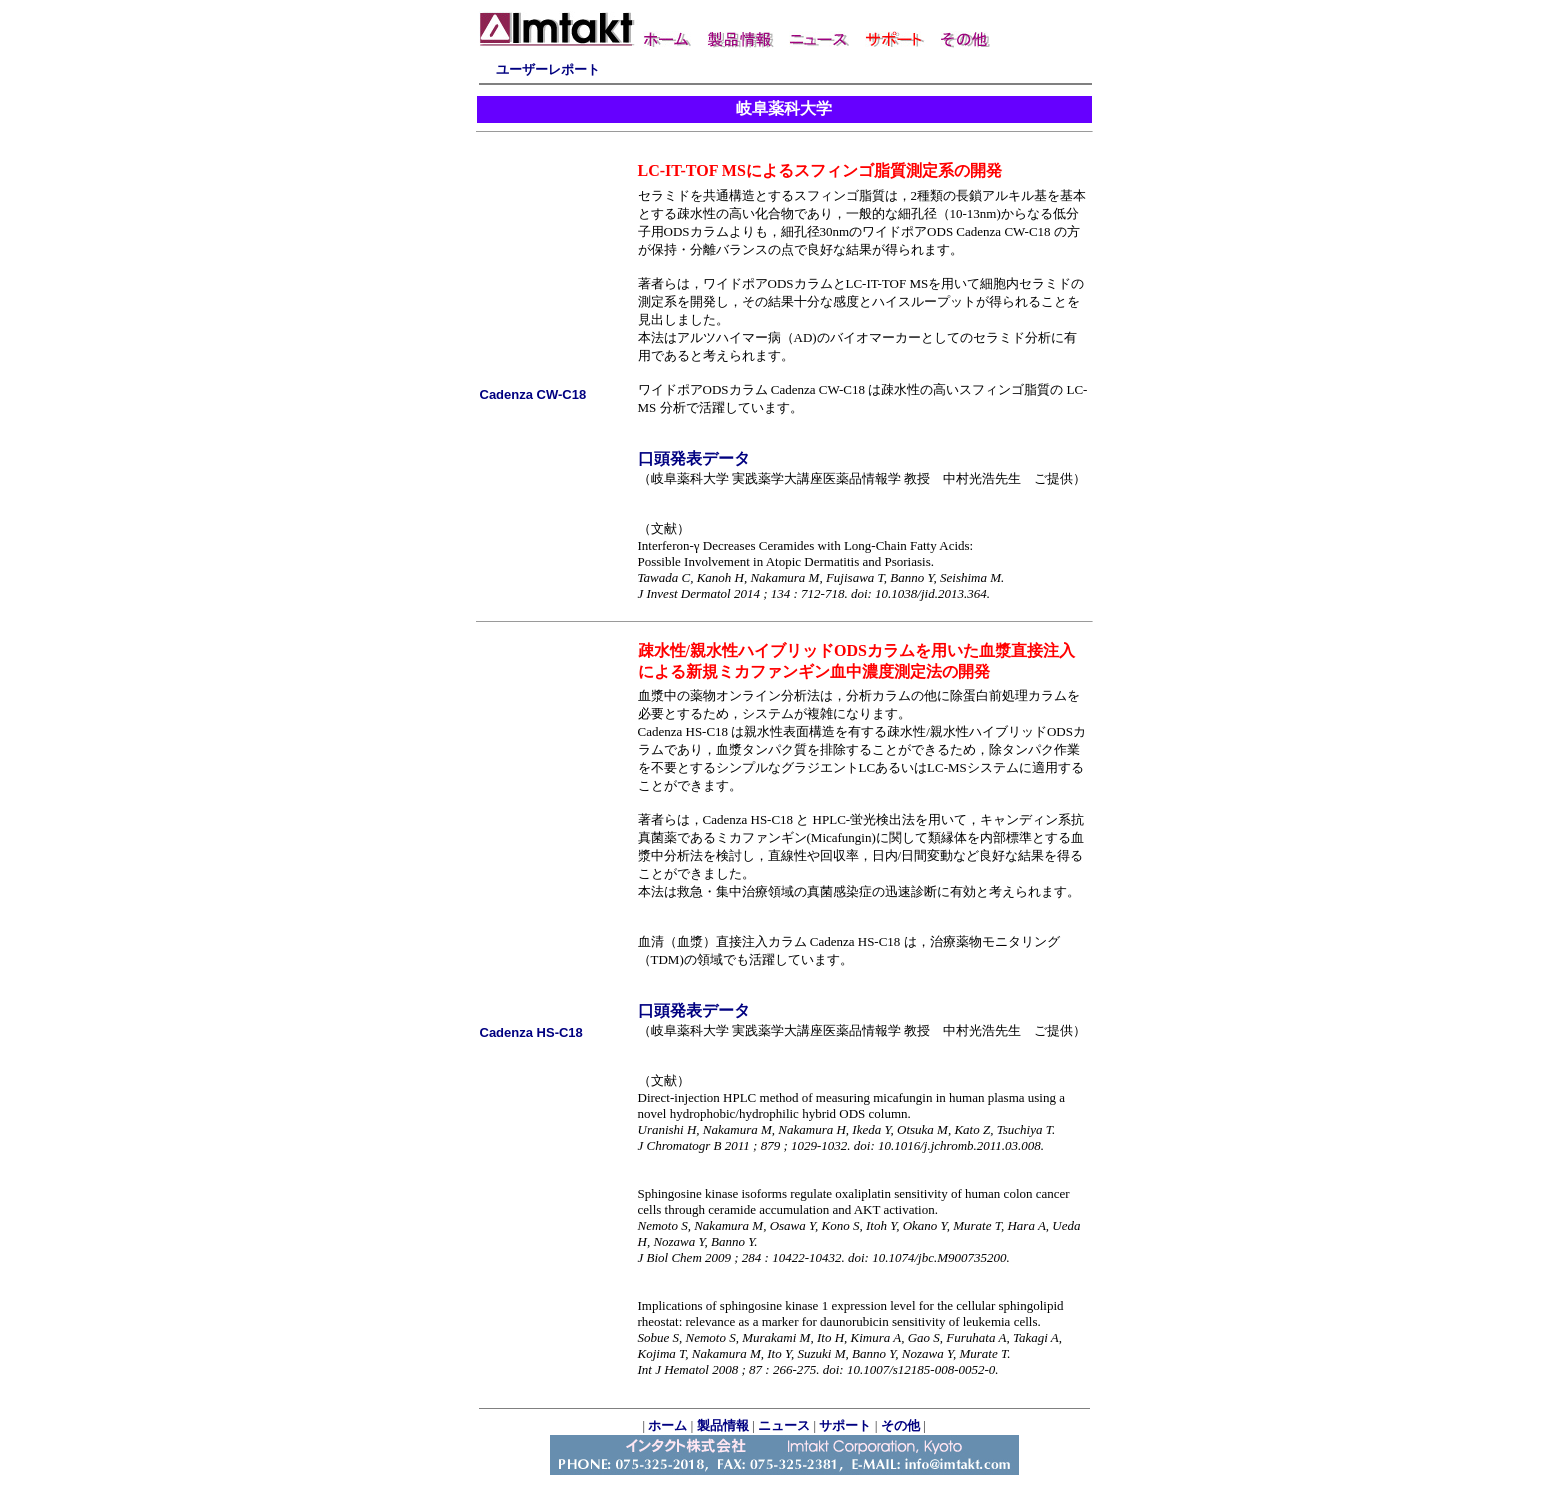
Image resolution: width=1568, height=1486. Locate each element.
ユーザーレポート (548, 69)
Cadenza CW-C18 (533, 394)
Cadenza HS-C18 (531, 1032)
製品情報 (723, 1425)
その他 (900, 1425)
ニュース (784, 1425)
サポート (845, 1425)
